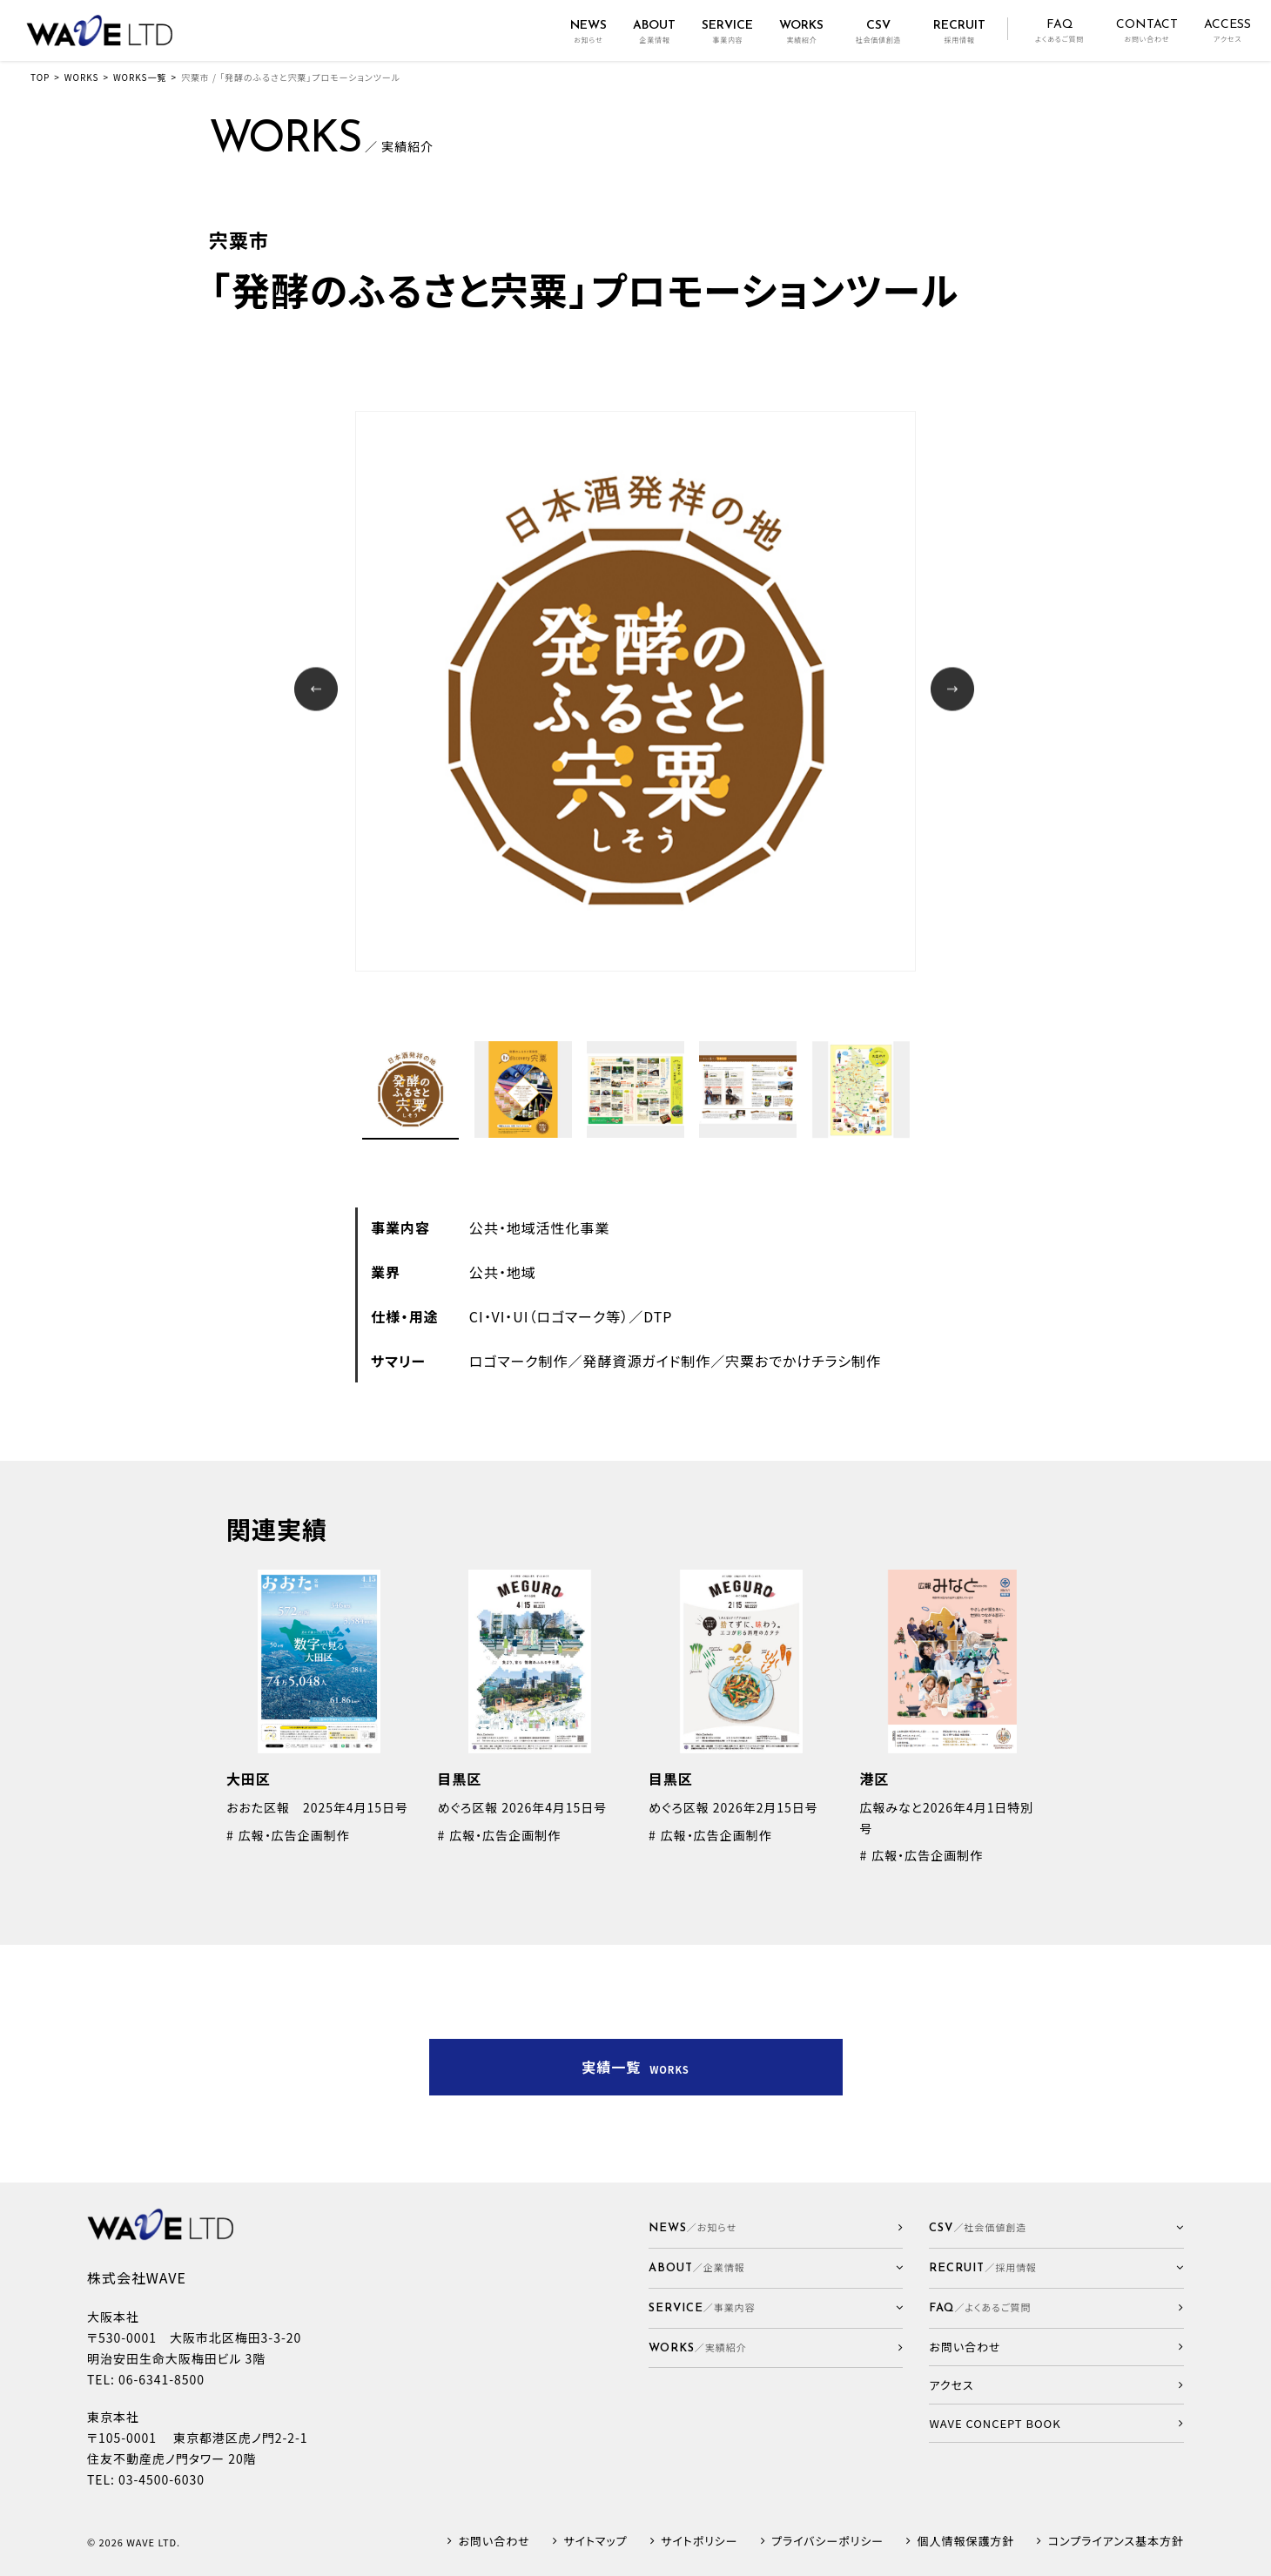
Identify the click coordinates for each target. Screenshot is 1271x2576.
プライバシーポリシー (827, 2541)
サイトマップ (595, 2541)
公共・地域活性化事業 (539, 1227)
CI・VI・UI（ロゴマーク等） (549, 1316)
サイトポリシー (699, 2541)
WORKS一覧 (139, 77)
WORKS (81, 77)
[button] (776, 2268)
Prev (318, 691)
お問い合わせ (494, 2541)
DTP (657, 1316)
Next (954, 691)
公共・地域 (502, 1271)
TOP (40, 77)
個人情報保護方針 (966, 2541)
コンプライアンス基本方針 (1116, 2541)
